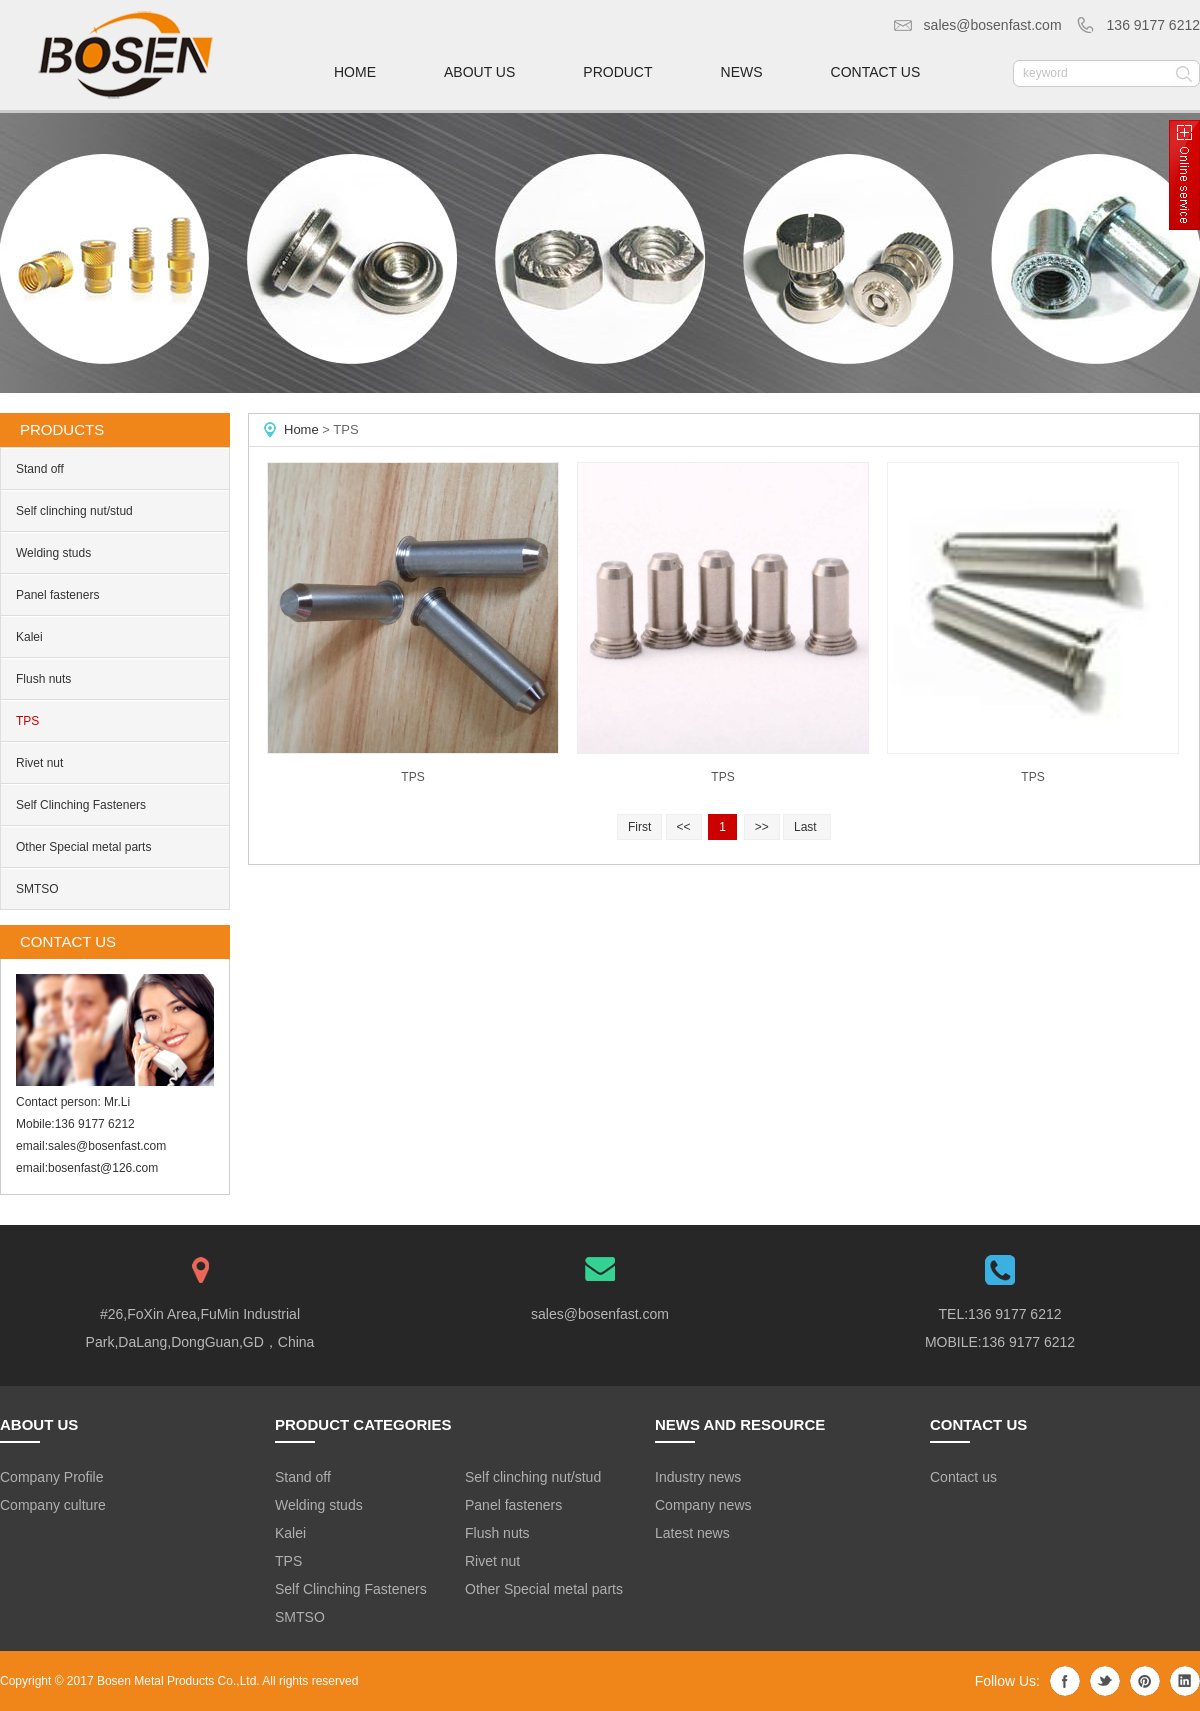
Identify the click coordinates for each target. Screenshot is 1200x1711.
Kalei (29, 637)
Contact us (963, 1477)
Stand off (40, 469)
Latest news (692, 1533)
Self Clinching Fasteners (81, 805)
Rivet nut (39, 763)
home (355, 72)
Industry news (698, 1477)
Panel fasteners (57, 595)
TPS (27, 721)
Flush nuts (43, 679)
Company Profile (52, 1477)
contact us (876, 72)
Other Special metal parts (83, 847)
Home (301, 429)
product (617, 72)
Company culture (53, 1505)
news (742, 72)
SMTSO (37, 889)
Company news (703, 1505)
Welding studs (53, 553)
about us (479, 72)
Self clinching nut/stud (74, 511)
